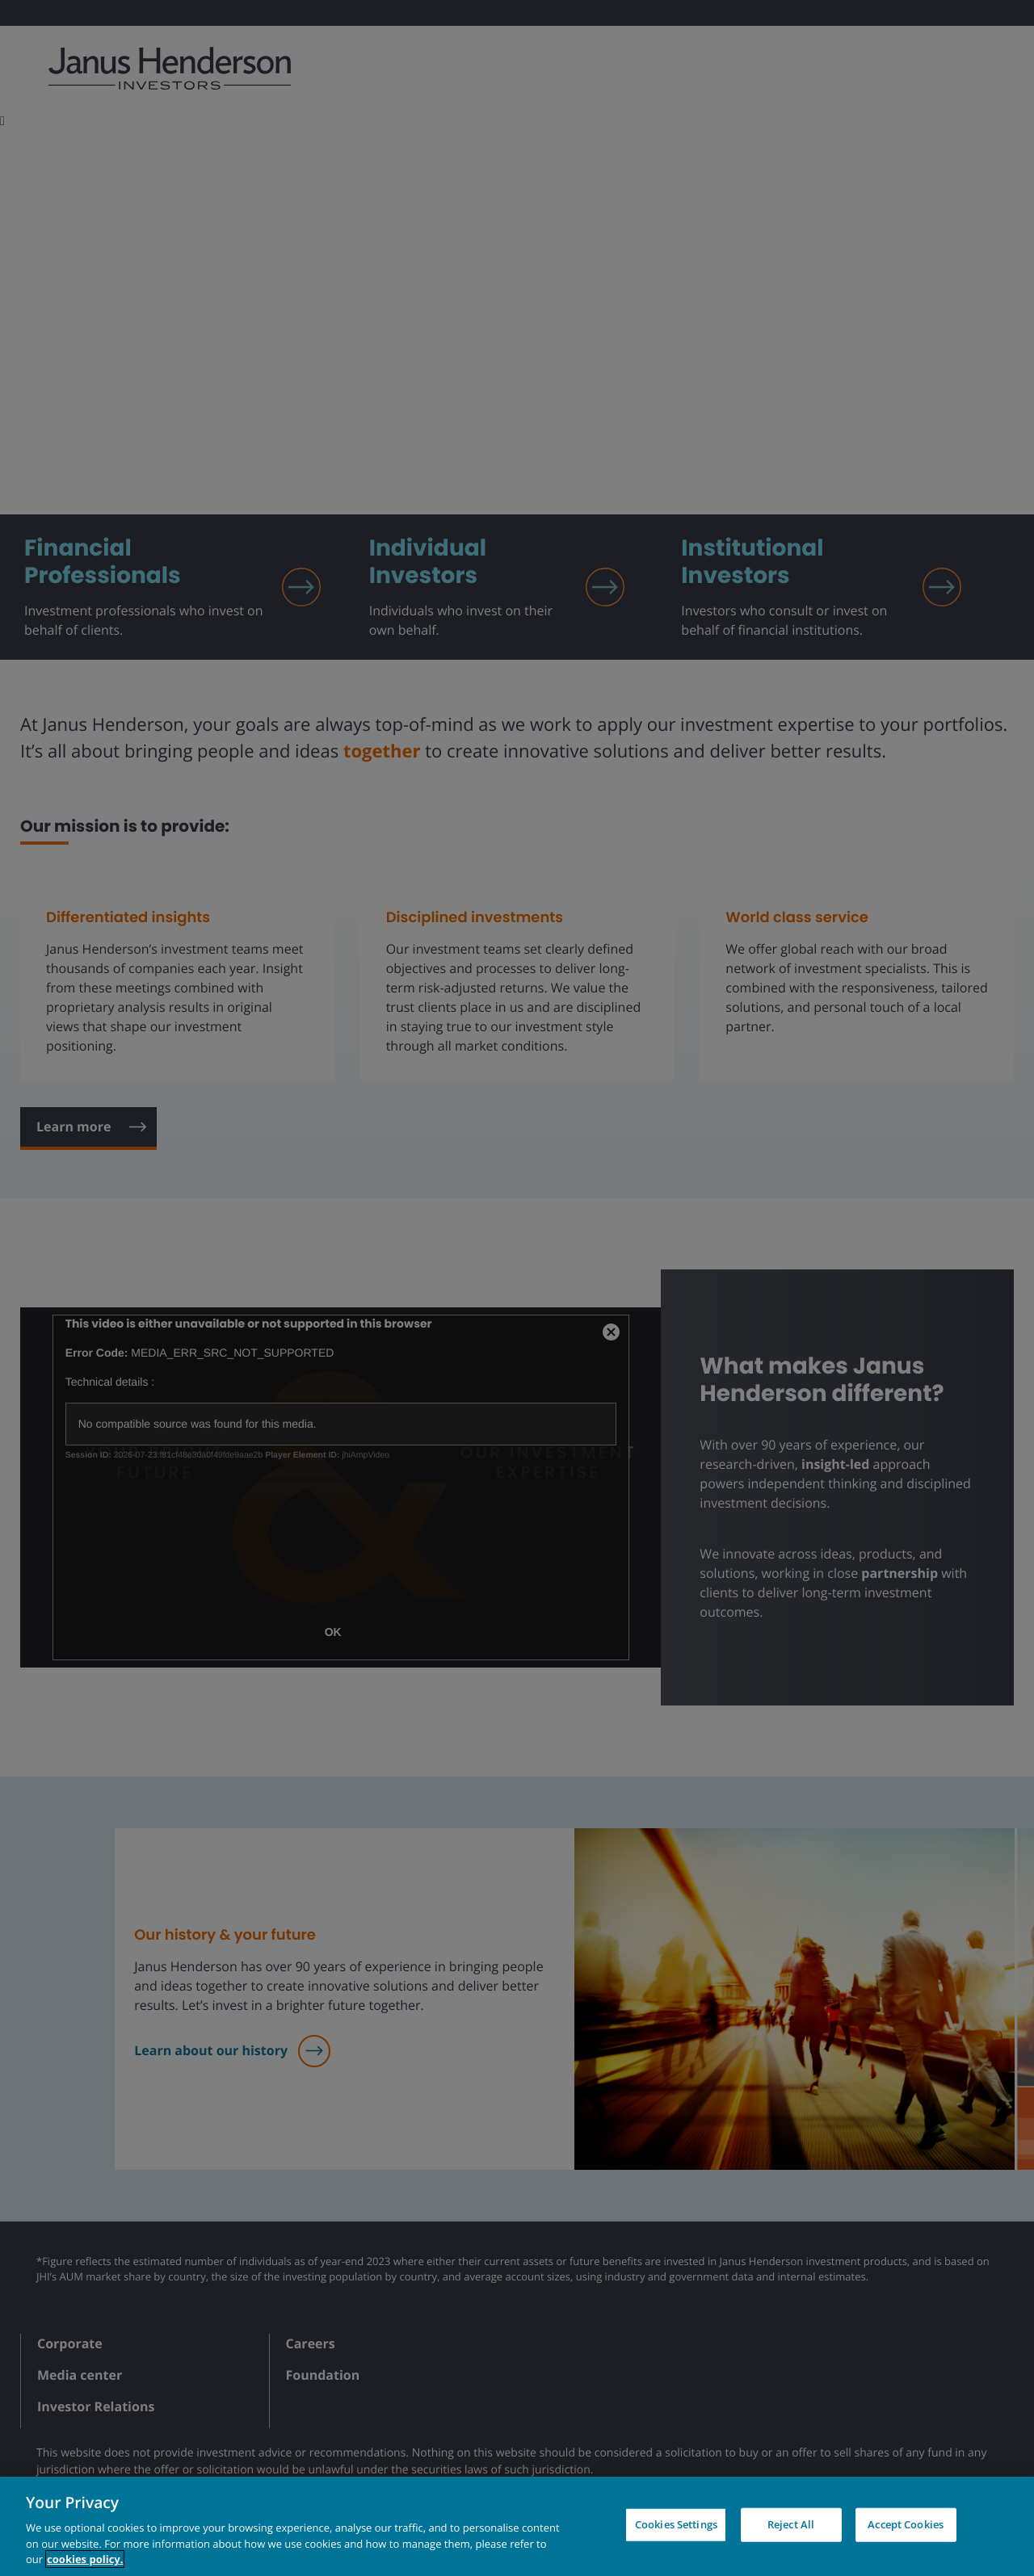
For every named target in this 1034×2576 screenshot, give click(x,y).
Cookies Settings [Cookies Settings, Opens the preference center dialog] (676, 2524)
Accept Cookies (906, 2524)
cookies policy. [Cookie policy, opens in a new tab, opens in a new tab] (85, 2559)
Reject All (790, 2524)
